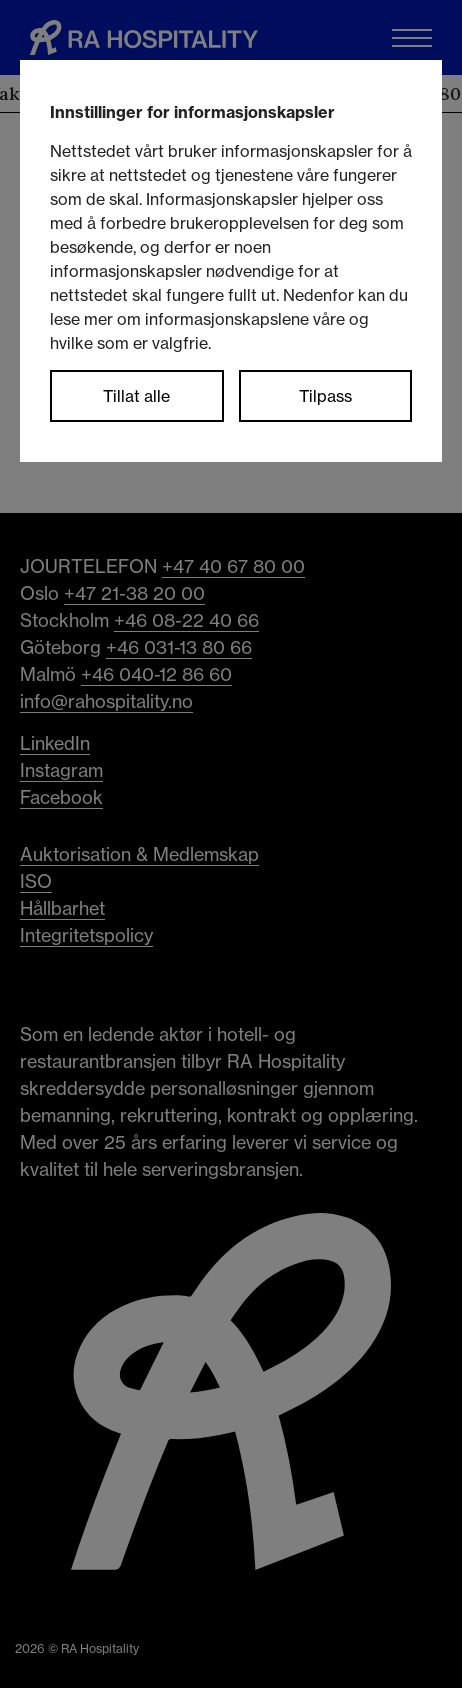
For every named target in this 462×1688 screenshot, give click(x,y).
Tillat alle (136, 396)
